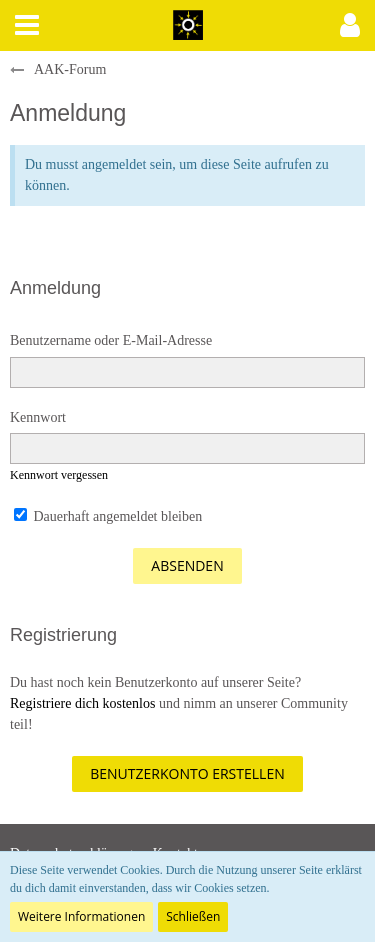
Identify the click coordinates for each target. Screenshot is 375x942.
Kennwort (38, 417)
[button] (27, 25)
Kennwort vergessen (59, 475)
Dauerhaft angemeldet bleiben (108, 516)
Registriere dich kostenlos (82, 703)
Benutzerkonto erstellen (187, 773)
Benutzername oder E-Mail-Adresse (111, 340)
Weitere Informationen (81, 916)
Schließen (193, 916)
